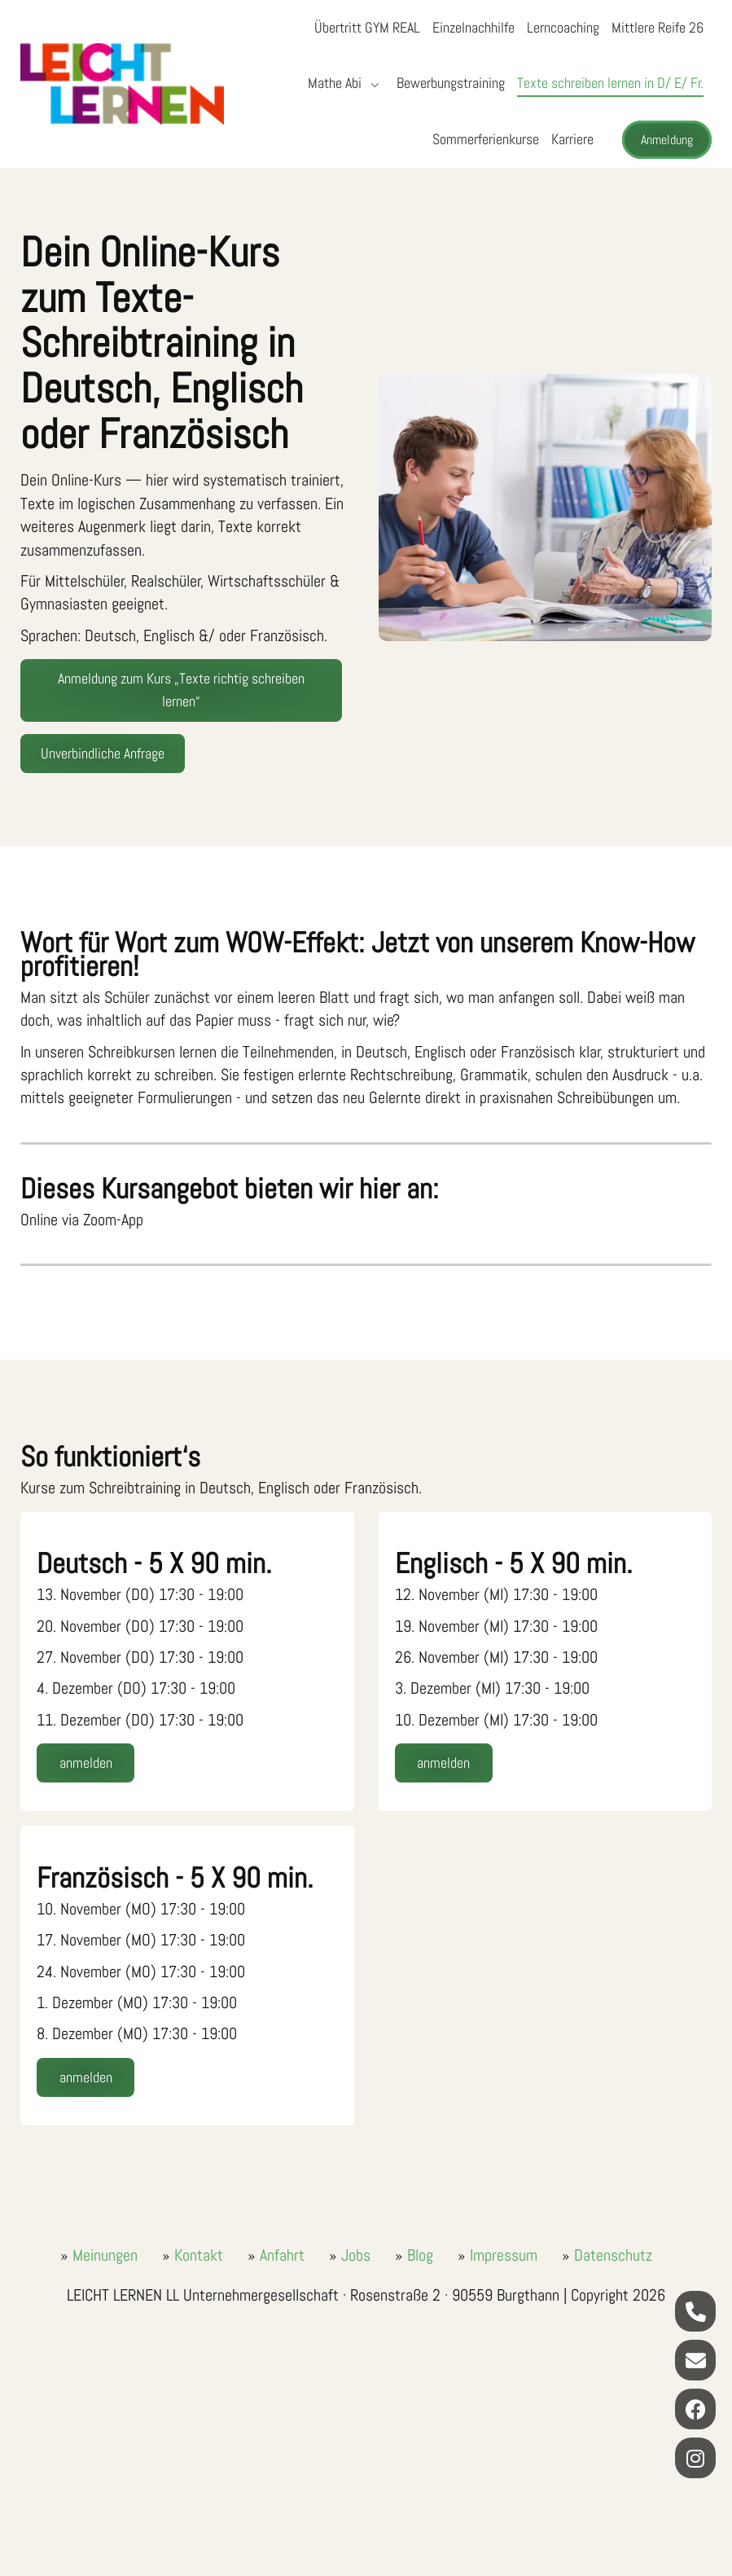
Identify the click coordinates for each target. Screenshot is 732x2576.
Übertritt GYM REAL (367, 27)
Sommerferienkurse (485, 139)
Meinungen (105, 2255)
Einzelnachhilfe (473, 27)
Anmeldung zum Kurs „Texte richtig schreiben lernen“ (181, 689)
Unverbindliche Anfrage (102, 753)
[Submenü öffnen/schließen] (373, 84)
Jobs (355, 2255)
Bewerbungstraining (451, 82)
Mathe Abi (335, 82)
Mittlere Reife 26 (657, 27)
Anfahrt (282, 2255)
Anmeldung (667, 139)
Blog (420, 2255)
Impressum (503, 2255)
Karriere (572, 139)
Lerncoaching (563, 27)
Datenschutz (613, 2255)
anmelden (85, 1762)
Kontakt (198, 2255)
